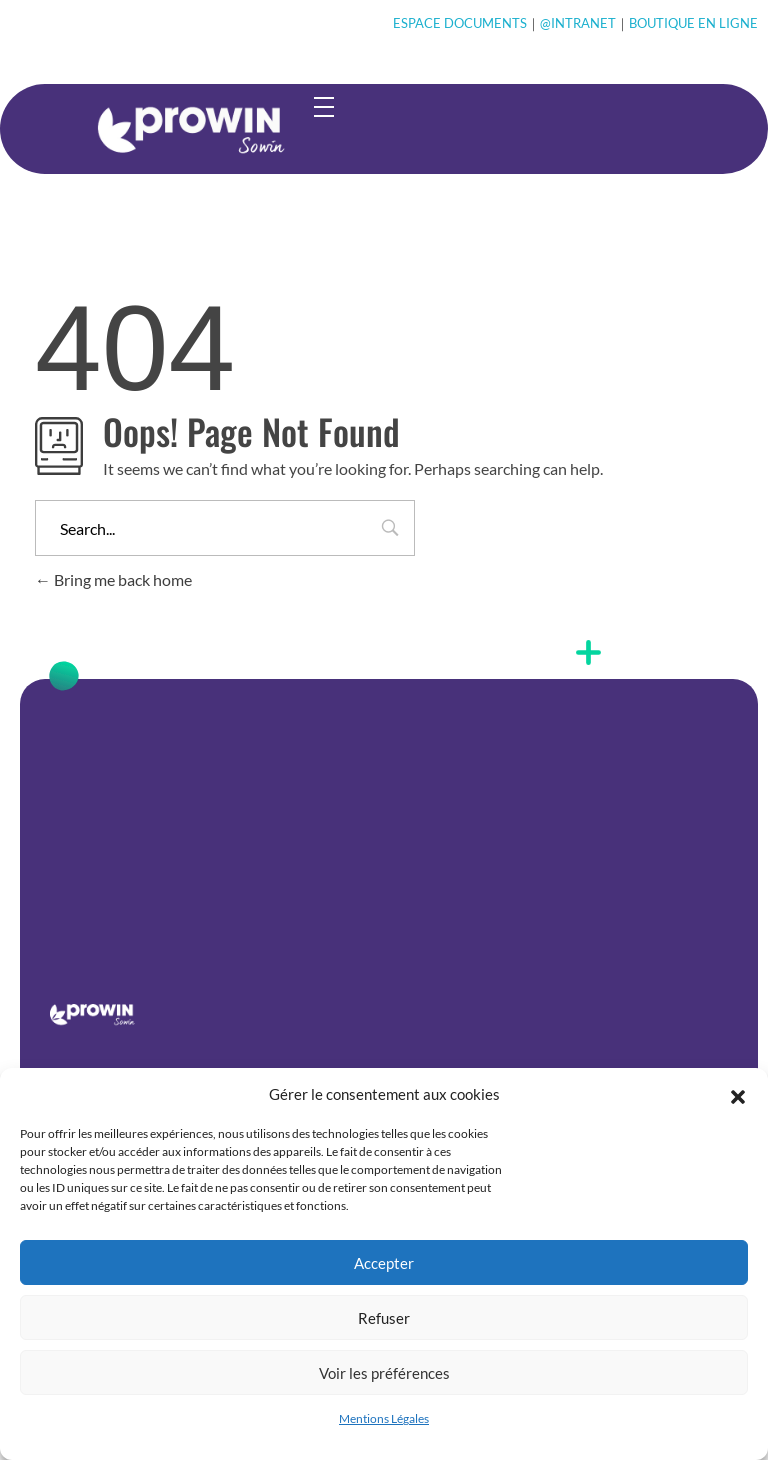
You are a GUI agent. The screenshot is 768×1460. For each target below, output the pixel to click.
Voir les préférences (384, 1373)
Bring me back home (113, 579)
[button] (738, 1094)
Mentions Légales (384, 1418)
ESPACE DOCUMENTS (460, 23)
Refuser (384, 1318)
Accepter (384, 1263)
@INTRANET (578, 23)
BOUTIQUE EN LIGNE (693, 23)
